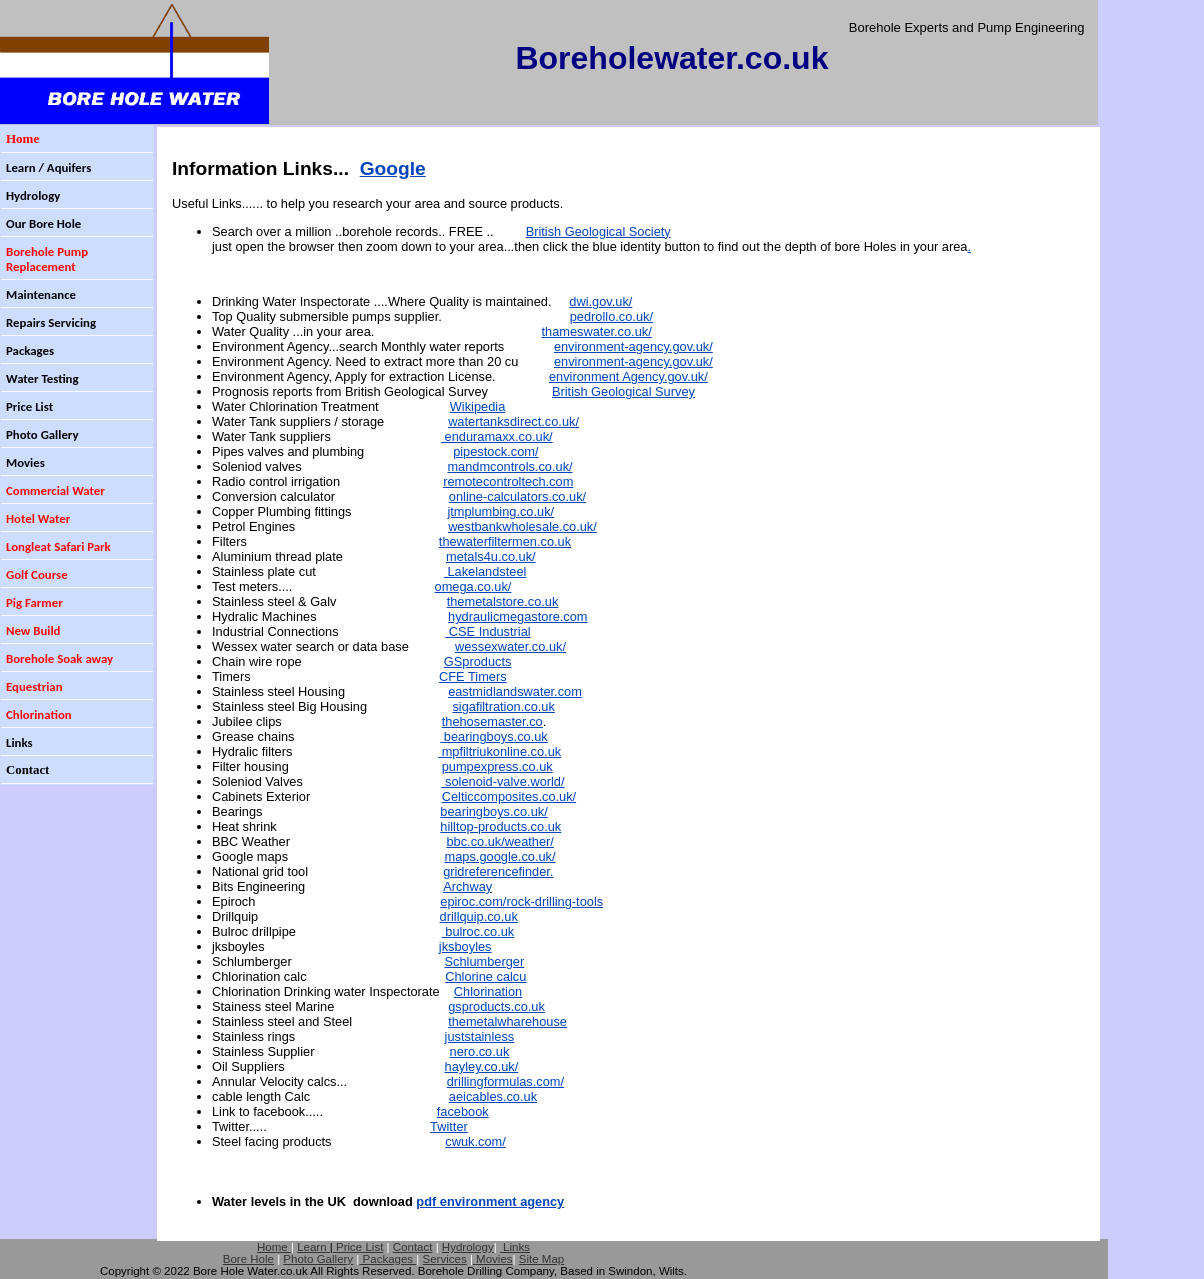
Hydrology (468, 1247)
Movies (494, 1259)
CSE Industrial (487, 631)
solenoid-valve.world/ (502, 781)
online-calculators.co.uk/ (517, 496)
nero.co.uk (480, 1051)
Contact (413, 1247)
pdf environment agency (490, 1201)
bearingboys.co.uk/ (493, 811)
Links (515, 1247)
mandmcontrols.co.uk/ (509, 466)
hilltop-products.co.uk (500, 826)
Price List (358, 1247)
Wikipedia (477, 406)
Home (274, 1247)
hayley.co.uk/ (482, 1066)
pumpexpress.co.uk (497, 766)
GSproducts (478, 661)
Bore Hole (248, 1259)
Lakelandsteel (485, 571)
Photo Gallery (318, 1259)
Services (445, 1259)
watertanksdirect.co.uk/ (513, 421)
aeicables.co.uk (493, 1096)
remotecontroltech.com (508, 481)
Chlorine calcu (485, 976)
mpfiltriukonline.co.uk (499, 751)
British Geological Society (598, 231)
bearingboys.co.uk (493, 736)
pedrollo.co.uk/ (611, 316)
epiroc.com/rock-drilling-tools (521, 901)
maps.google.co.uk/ (500, 856)
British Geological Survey (623, 391)
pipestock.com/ (495, 451)
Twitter (449, 1126)
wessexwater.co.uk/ (510, 646)
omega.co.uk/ (473, 586)
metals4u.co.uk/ (491, 556)
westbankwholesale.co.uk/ (522, 526)
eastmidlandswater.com (515, 691)
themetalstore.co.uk (503, 601)
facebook (463, 1111)
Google (393, 168)
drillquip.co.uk (479, 916)
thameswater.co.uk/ (597, 331)
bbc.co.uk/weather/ (499, 841)
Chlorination (488, 991)
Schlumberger (485, 961)
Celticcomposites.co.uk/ (509, 796)
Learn (313, 1247)
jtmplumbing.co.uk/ (500, 511)
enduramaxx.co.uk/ (497, 436)
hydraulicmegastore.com (517, 616)
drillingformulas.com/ (505, 1081)
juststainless (480, 1036)
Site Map (541, 1259)
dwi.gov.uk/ (600, 301)
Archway (467, 886)
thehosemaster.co (492, 721)
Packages (387, 1259)
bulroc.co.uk (478, 931)
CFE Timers (473, 676)
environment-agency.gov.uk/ (633, 346)
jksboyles (465, 946)
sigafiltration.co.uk (503, 706)
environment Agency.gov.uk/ (628, 376)
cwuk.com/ (475, 1141)
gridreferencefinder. (498, 871)
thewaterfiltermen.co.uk (505, 541)
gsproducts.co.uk (496, 1006)
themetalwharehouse (507, 1021)
